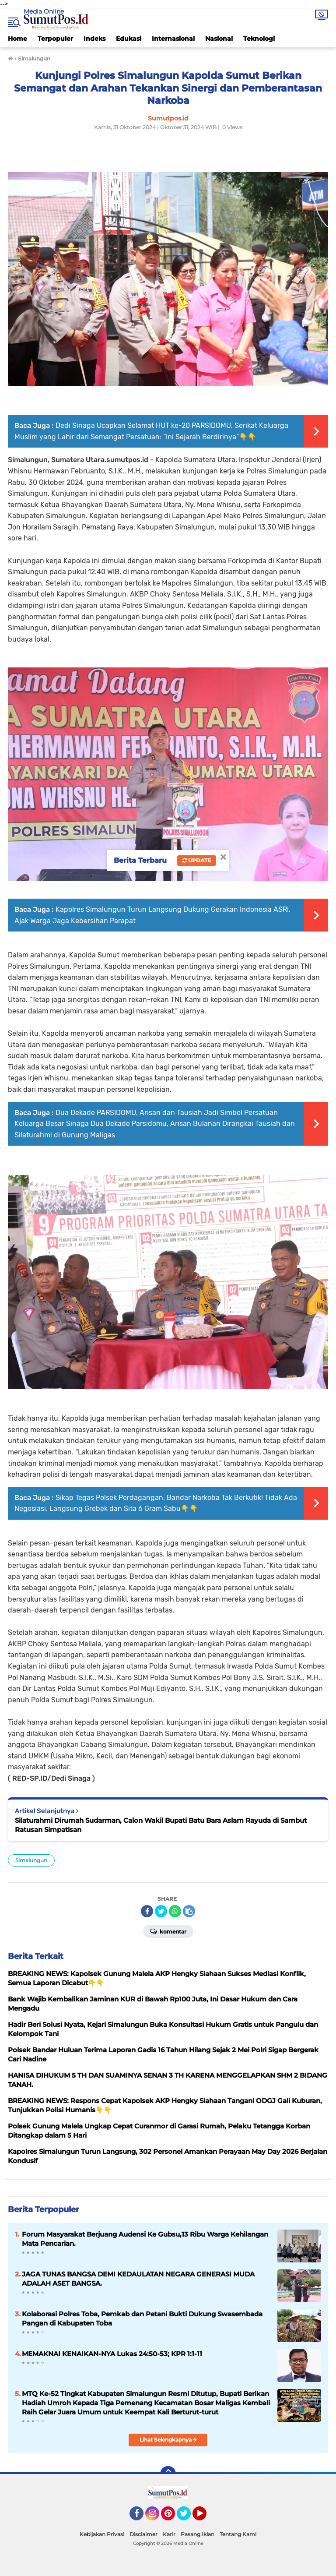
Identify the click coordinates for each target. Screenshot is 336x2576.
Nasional (219, 38)
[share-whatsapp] (175, 1911)
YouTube (205, 2517)
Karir (169, 2534)
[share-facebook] (147, 1911)
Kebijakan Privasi (102, 2534)
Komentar (168, 1931)
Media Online (44, 11)
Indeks (94, 38)
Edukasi (128, 38)
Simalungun (31, 1860)
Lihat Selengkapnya (168, 2439)
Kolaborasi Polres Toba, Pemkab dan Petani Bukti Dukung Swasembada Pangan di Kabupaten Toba (142, 2318)
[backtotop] (168, 2474)
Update (196, 860)
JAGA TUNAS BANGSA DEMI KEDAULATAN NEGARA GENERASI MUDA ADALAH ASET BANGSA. (138, 2278)
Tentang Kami (238, 2534)
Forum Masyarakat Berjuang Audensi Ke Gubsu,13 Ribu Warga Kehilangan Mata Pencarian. (145, 2239)
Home (17, 38)
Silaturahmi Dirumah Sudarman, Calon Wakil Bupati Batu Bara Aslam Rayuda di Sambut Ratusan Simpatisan (161, 1825)
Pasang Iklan (197, 2534)
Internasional (173, 38)
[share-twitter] (161, 1911)
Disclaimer (144, 2534)
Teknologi (259, 38)
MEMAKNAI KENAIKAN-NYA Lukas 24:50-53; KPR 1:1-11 (112, 2354)
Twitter (188, 2517)
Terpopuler (55, 38)
